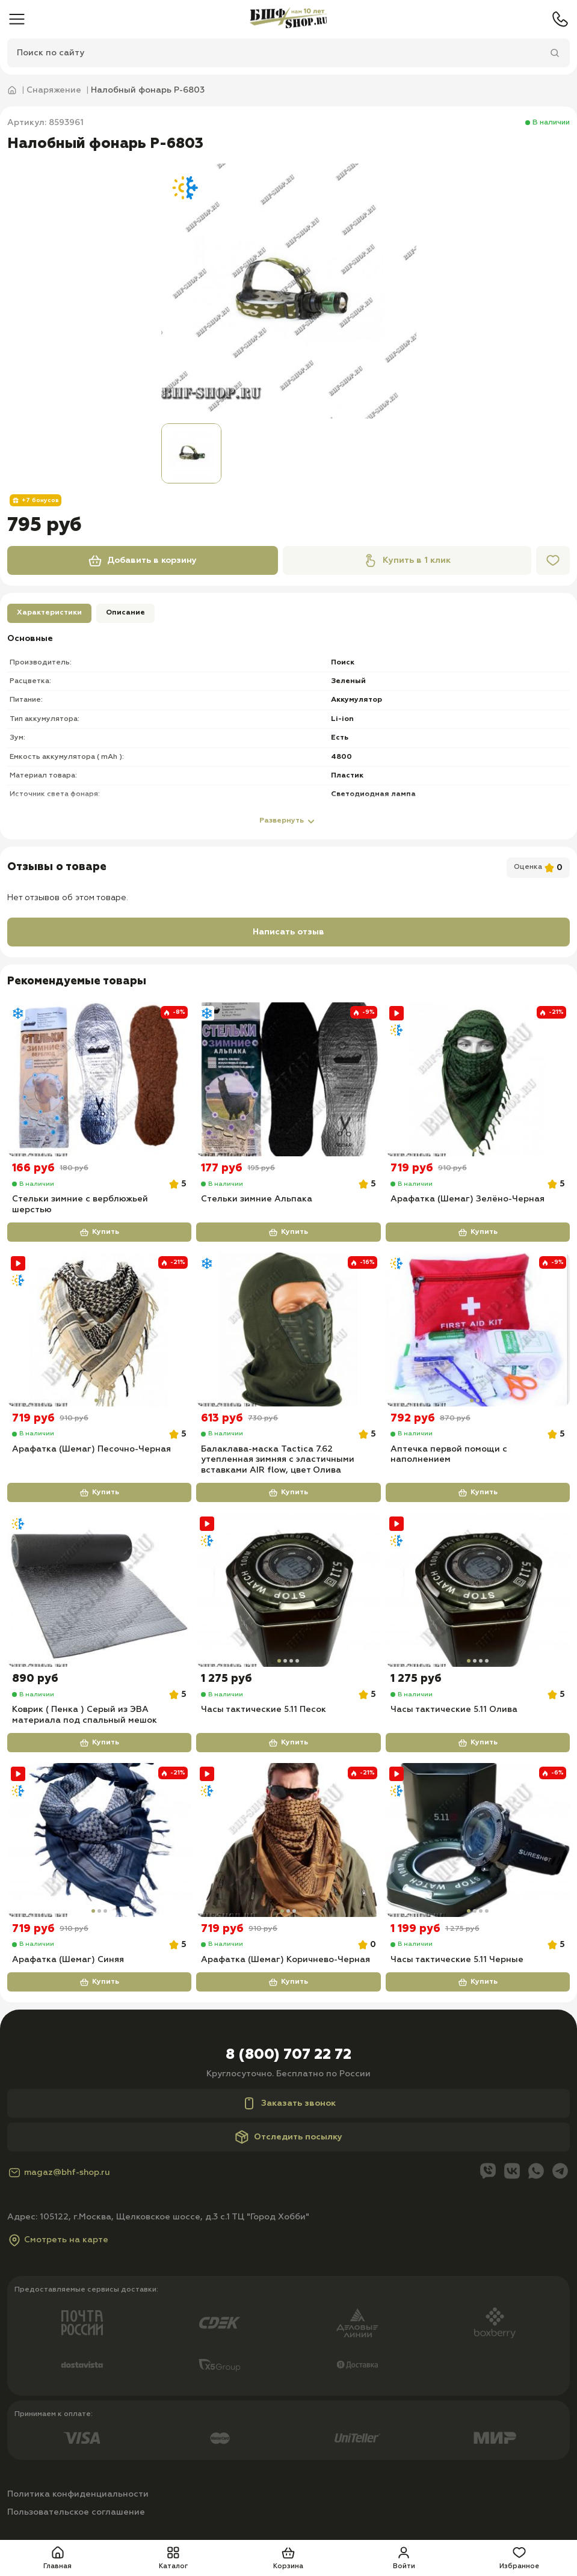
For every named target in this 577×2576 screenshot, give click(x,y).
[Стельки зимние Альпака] (288, 1079)
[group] (288, 291)
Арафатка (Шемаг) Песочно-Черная (91, 1450)
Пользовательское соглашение (76, 2515)
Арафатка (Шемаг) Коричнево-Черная (285, 1962)
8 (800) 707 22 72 (288, 2057)
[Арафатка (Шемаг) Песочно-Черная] (99, 1330)
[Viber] (488, 2175)
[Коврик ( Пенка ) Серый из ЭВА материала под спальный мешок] (99, 1592)
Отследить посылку (288, 2140)
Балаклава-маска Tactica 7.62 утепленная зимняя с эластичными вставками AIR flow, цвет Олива (277, 1461)
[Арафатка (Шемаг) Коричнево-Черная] (288, 1842)
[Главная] (288, 19)
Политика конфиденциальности (78, 2497)
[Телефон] (560, 19)
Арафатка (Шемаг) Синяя (68, 1962)
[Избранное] (553, 560)
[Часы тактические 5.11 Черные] (478, 1842)
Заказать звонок (289, 2106)
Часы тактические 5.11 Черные (456, 1962)
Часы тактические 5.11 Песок (263, 1712)
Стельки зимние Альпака (256, 1199)
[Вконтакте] (512, 2175)
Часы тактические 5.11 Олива (453, 1712)
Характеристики (49, 612)
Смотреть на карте (57, 2243)
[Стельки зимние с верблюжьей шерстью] (99, 1079)
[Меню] (16, 19)
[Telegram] (560, 2175)
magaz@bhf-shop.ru (58, 2175)
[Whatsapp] (536, 2175)
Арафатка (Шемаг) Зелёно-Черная (467, 1199)
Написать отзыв (288, 932)
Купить (99, 1232)
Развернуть (288, 821)
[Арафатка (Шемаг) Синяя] (99, 1842)
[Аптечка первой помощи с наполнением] (478, 1330)
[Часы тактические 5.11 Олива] (478, 1592)
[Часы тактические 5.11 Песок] (288, 1592)
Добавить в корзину (142, 560)
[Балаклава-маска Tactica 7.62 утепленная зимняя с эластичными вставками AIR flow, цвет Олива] (288, 1330)
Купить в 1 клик (407, 560)
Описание (125, 612)
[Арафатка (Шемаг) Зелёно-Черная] (478, 1079)
